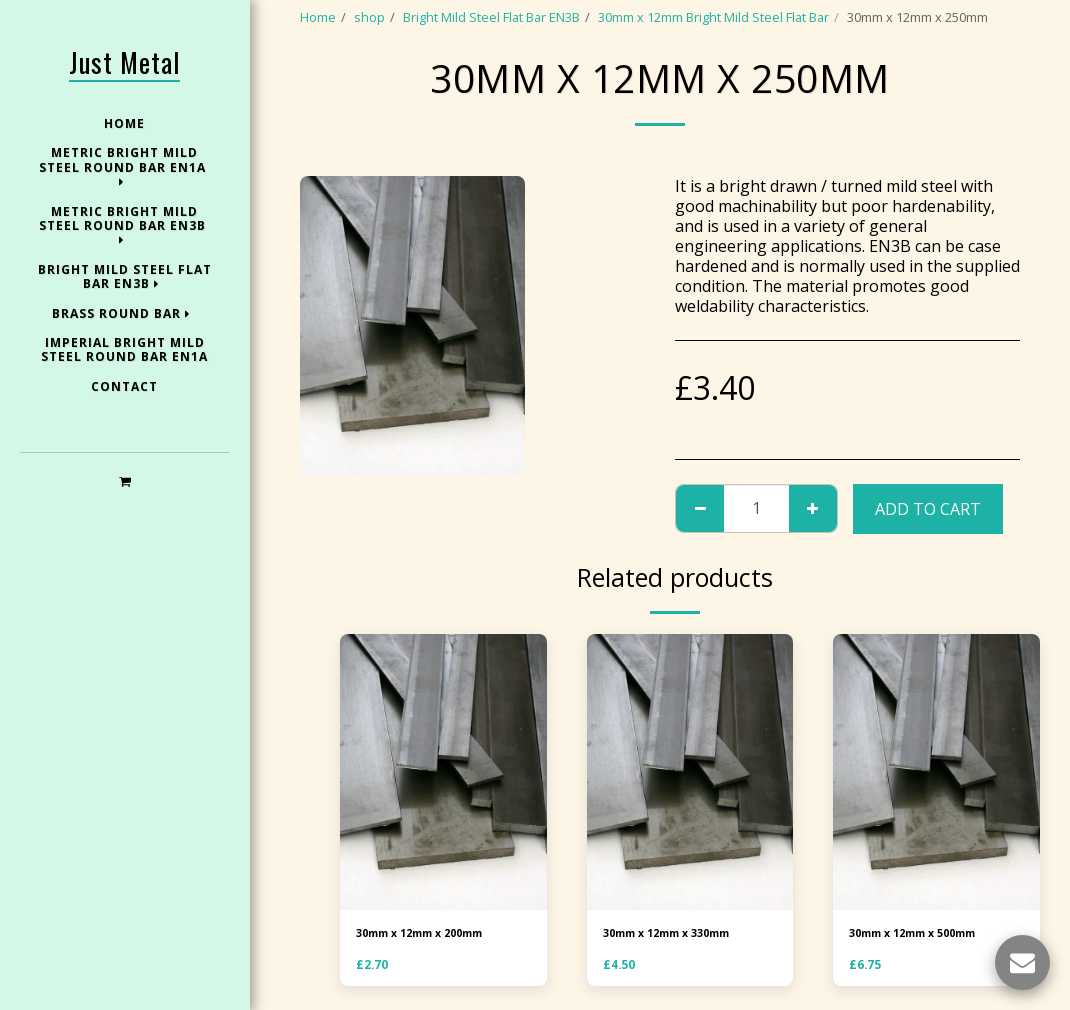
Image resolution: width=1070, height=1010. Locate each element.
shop (369, 17)
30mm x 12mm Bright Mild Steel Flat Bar (713, 17)
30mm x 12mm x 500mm (922, 935)
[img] (443, 772)
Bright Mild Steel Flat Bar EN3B (491, 17)
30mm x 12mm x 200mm (429, 935)
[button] (124, 480)
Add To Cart (928, 509)
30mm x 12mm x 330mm (676, 935)
